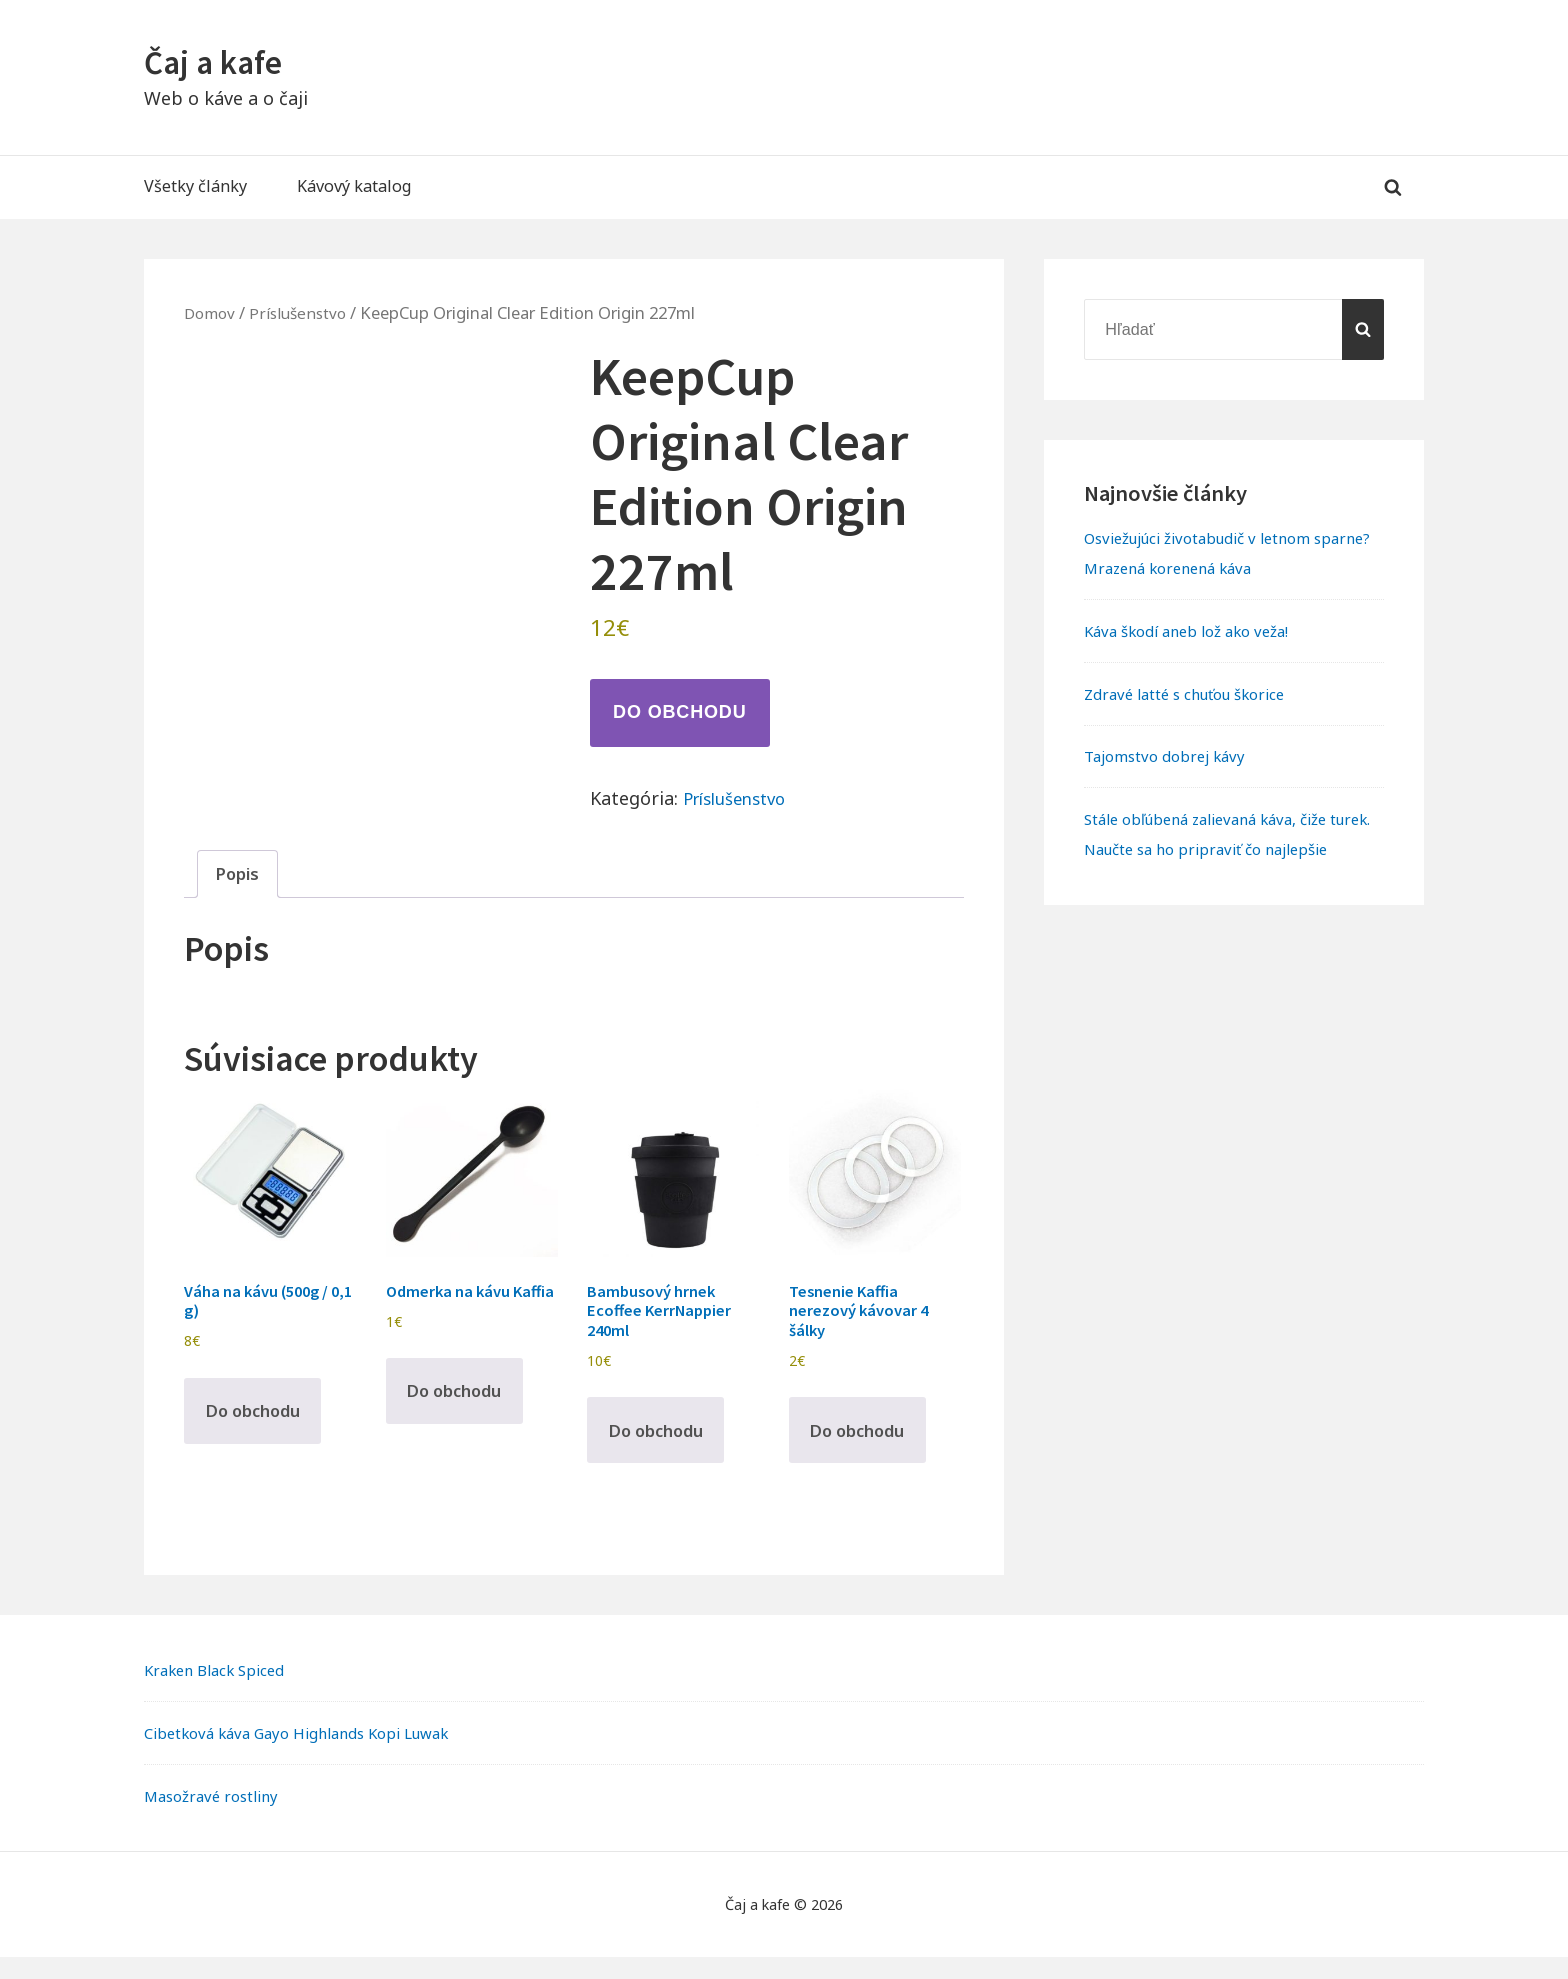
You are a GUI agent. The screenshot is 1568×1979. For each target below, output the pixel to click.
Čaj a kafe (219, 61)
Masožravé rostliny (217, 1818)
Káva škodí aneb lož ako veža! (1196, 631)
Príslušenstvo (305, 312)
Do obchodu (679, 712)
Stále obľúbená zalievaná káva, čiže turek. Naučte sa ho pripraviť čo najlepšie (1218, 849)
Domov (212, 312)
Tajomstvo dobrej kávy (1170, 756)
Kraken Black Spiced (220, 1693)
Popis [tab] (239, 875)
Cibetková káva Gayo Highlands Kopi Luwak (311, 1755)
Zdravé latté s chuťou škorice (1195, 694)
